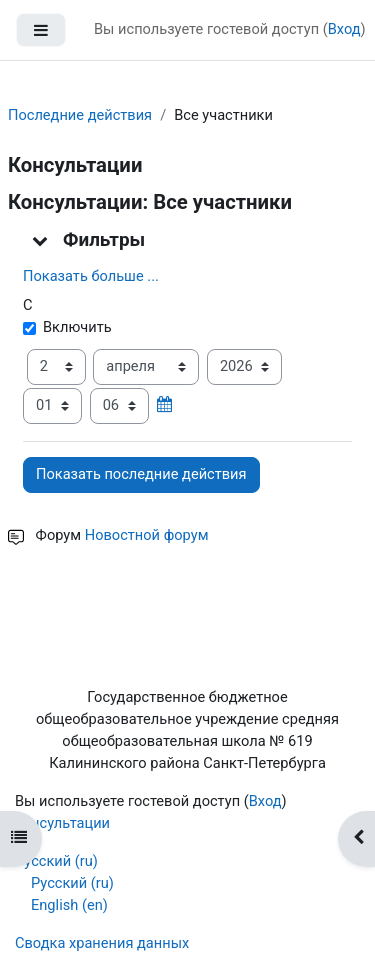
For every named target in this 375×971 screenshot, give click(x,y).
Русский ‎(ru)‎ (56, 861)
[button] (41, 240)
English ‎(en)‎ (69, 905)
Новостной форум (147, 535)
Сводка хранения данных (102, 943)
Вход (344, 29)
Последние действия (80, 115)
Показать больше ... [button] (91, 276)
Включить (67, 327)
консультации (62, 823)
